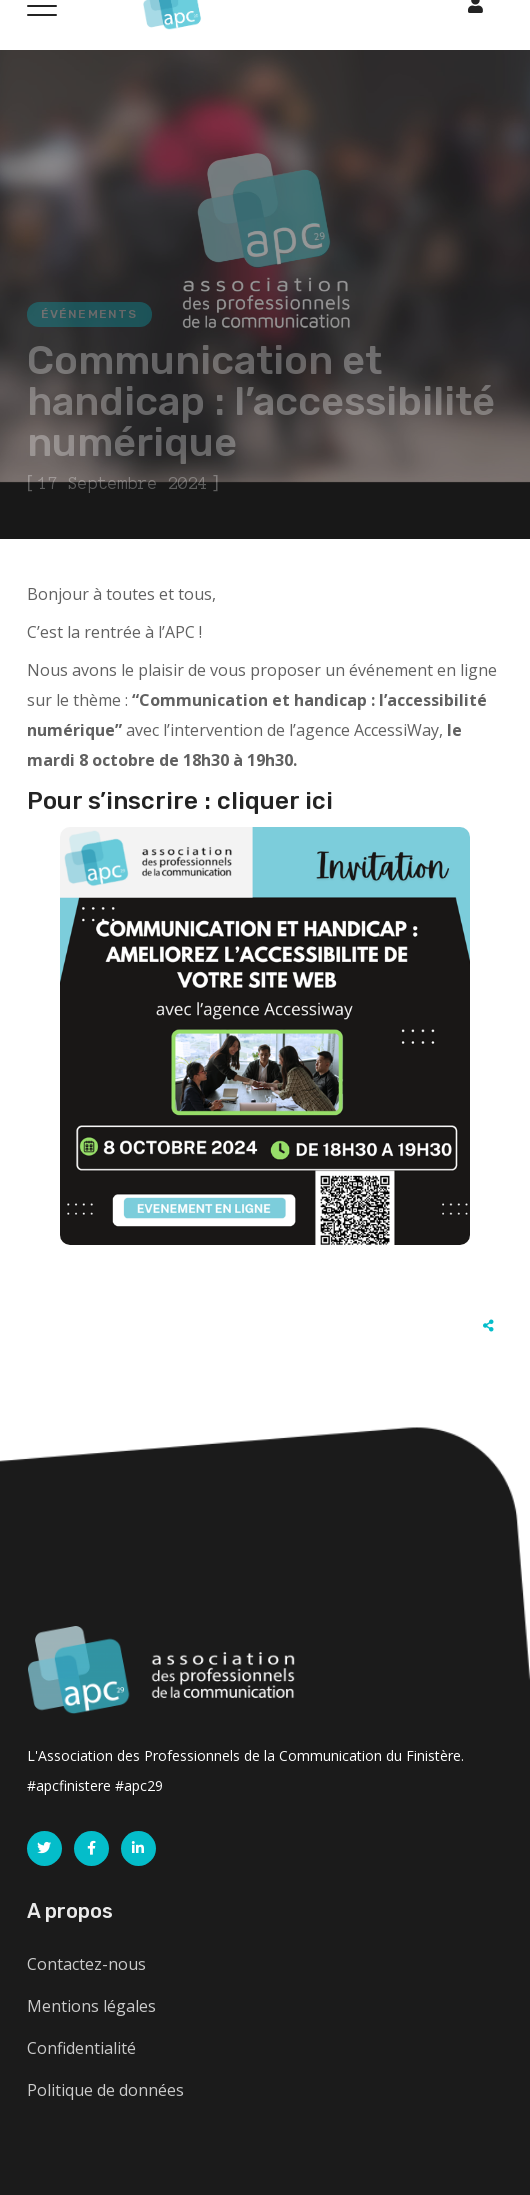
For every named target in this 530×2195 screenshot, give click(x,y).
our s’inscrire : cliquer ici (188, 801)
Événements (89, 314)
